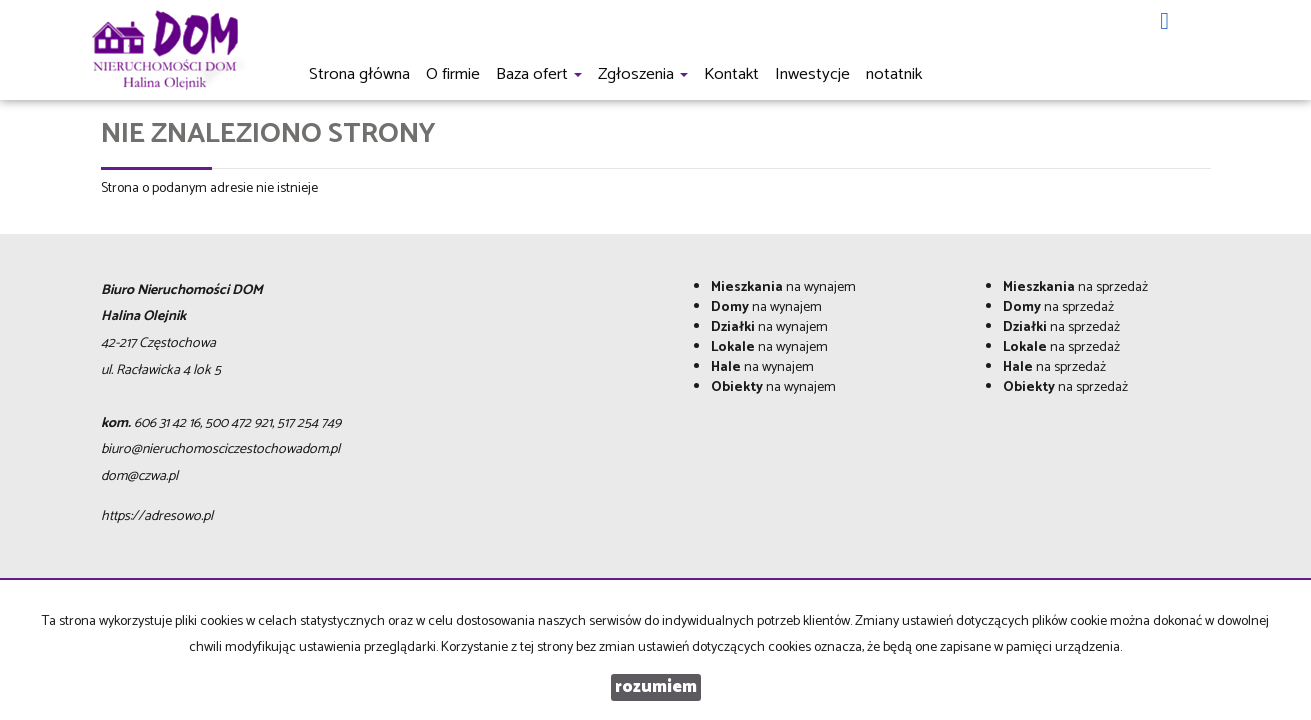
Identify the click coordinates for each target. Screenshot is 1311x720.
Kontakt (731, 74)
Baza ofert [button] (539, 74)
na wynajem (783, 287)
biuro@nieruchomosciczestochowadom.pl (220, 449)
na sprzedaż (1075, 287)
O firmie (453, 74)
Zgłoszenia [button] (643, 74)
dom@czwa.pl (139, 476)
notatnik (894, 74)
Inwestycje (812, 74)
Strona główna (359, 74)
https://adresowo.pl (157, 516)
